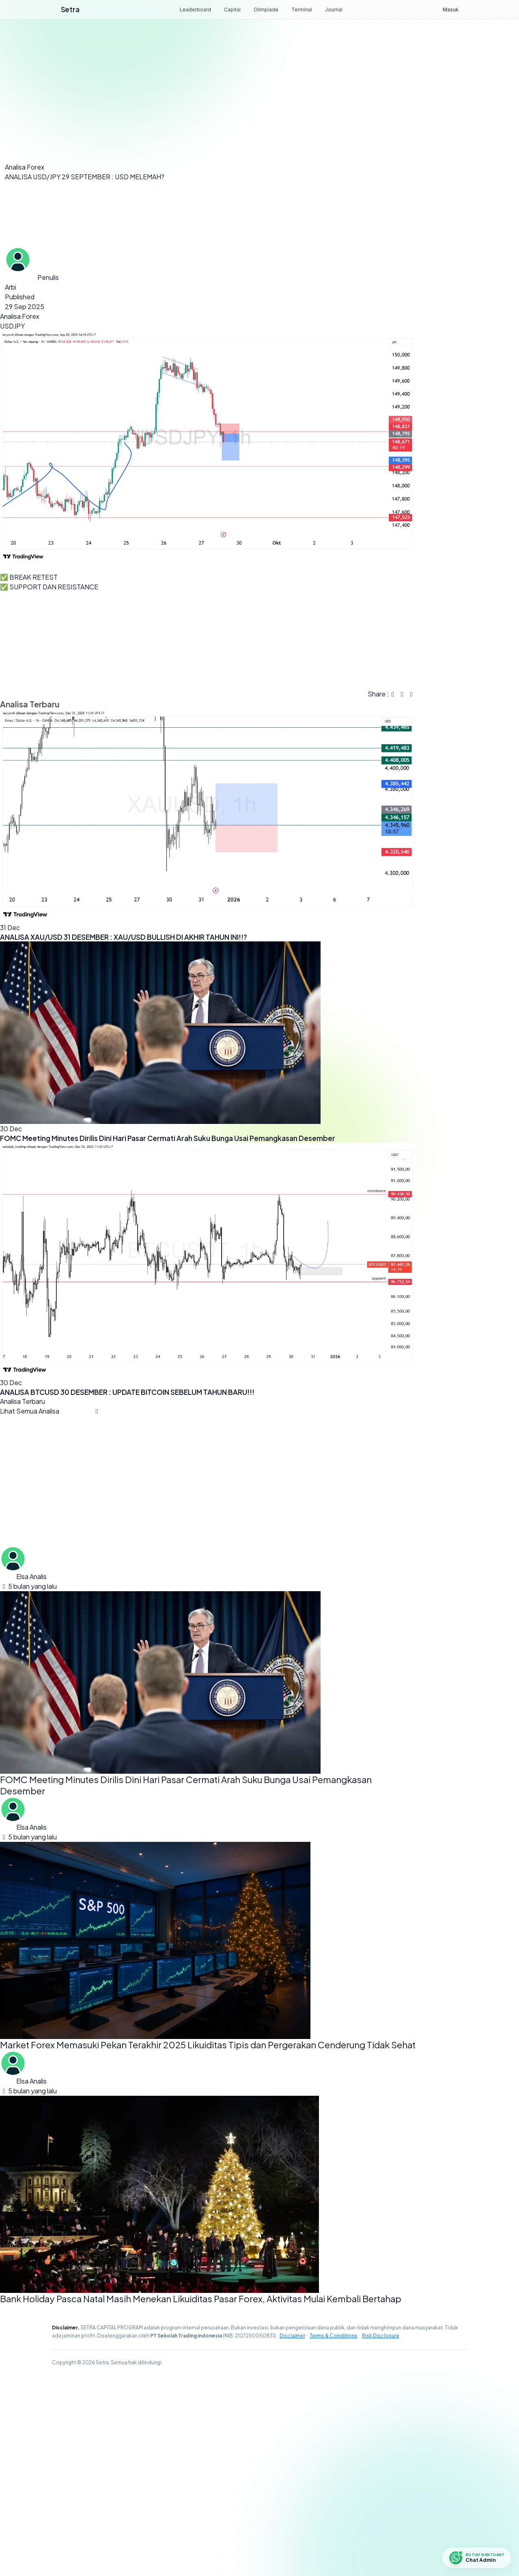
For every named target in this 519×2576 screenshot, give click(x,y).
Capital (232, 9)
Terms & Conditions (333, 2536)
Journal (333, 9)
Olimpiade (266, 9)
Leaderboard (195, 9)
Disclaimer (292, 2536)
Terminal (301, 9)
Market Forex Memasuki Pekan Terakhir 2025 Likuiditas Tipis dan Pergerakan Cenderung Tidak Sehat (208, 2245)
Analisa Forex (24, 167)
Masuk (451, 9)
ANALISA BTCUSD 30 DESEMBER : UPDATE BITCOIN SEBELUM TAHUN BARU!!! (127, 1592)
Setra (70, 9)
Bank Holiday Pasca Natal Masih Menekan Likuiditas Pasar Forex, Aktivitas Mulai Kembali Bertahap (200, 2499)
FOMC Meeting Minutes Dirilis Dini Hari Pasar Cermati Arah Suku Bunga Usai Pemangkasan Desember (167, 1338)
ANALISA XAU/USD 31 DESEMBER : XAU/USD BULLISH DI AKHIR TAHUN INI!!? (123, 1137)
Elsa (22, 1776)
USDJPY (12, 526)
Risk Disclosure (380, 2536)
